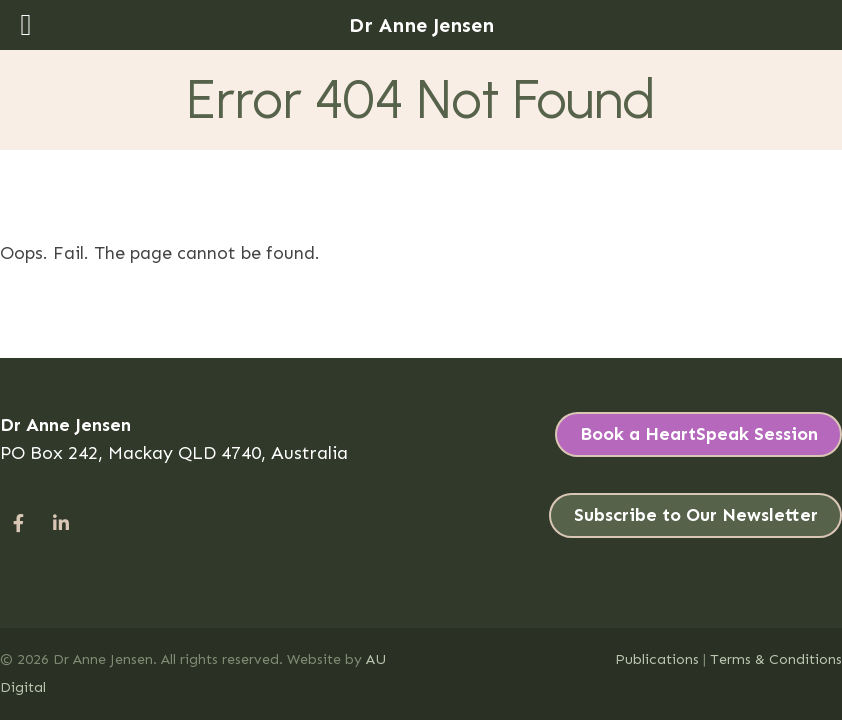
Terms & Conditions (776, 659)
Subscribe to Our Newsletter (696, 515)
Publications (657, 659)
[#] (18, 523)
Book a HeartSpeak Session (699, 434)
